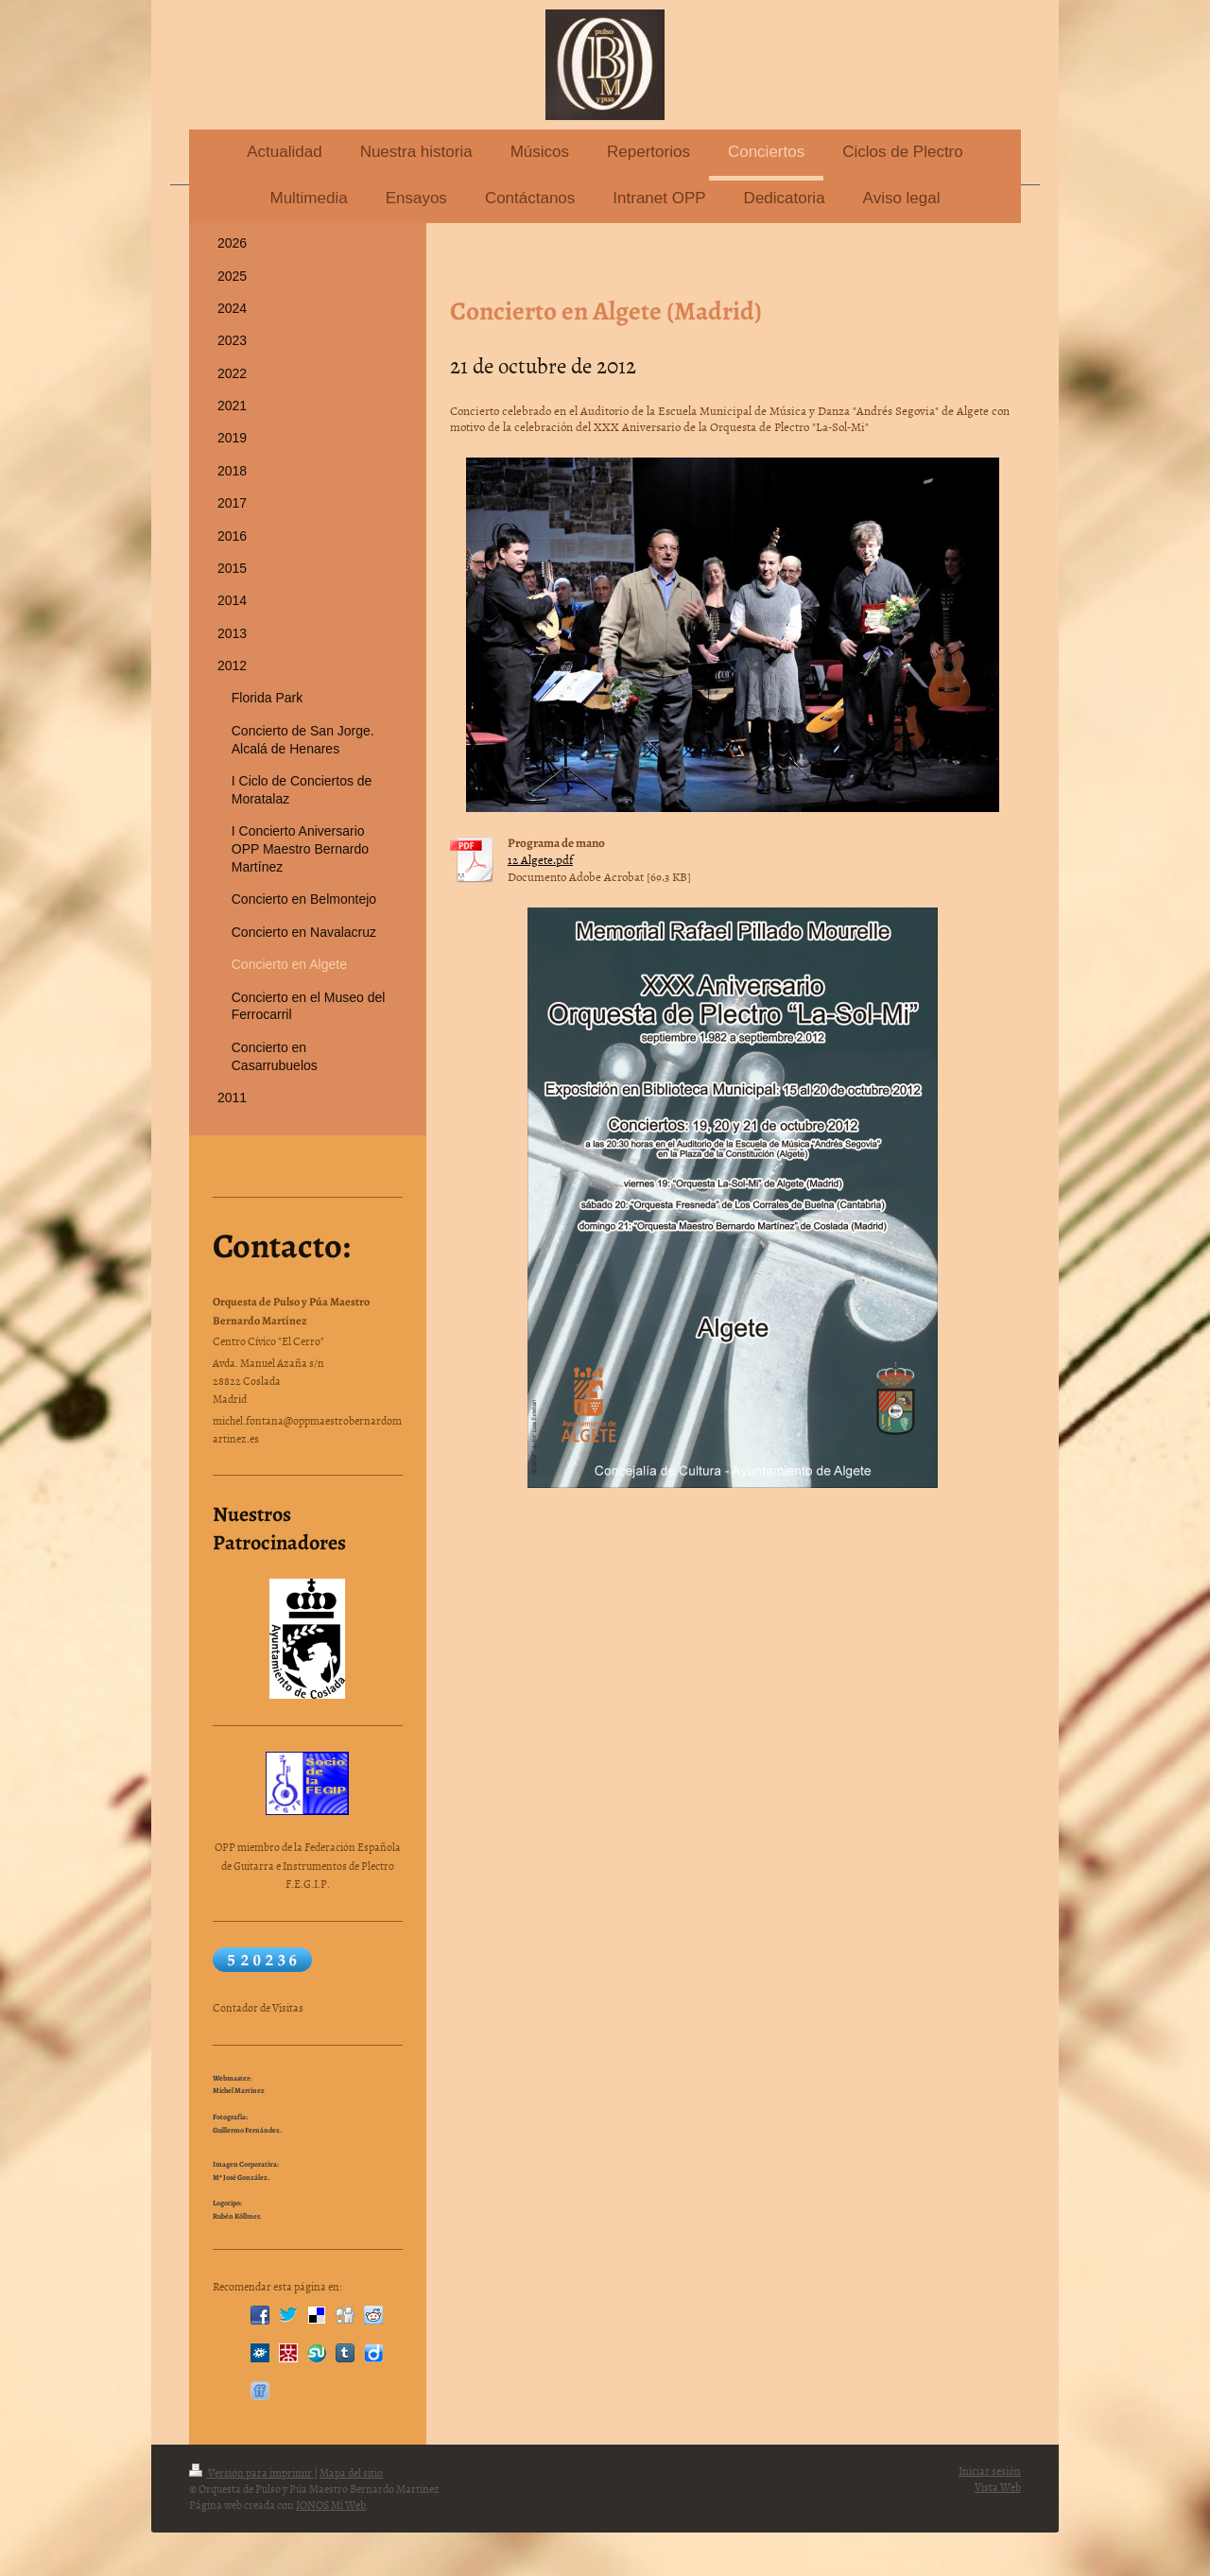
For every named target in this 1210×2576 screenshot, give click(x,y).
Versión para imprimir (251, 2472)
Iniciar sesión (990, 2471)
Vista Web (998, 2487)
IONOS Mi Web (331, 2505)
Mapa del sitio (351, 2472)
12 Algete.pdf (540, 859)
